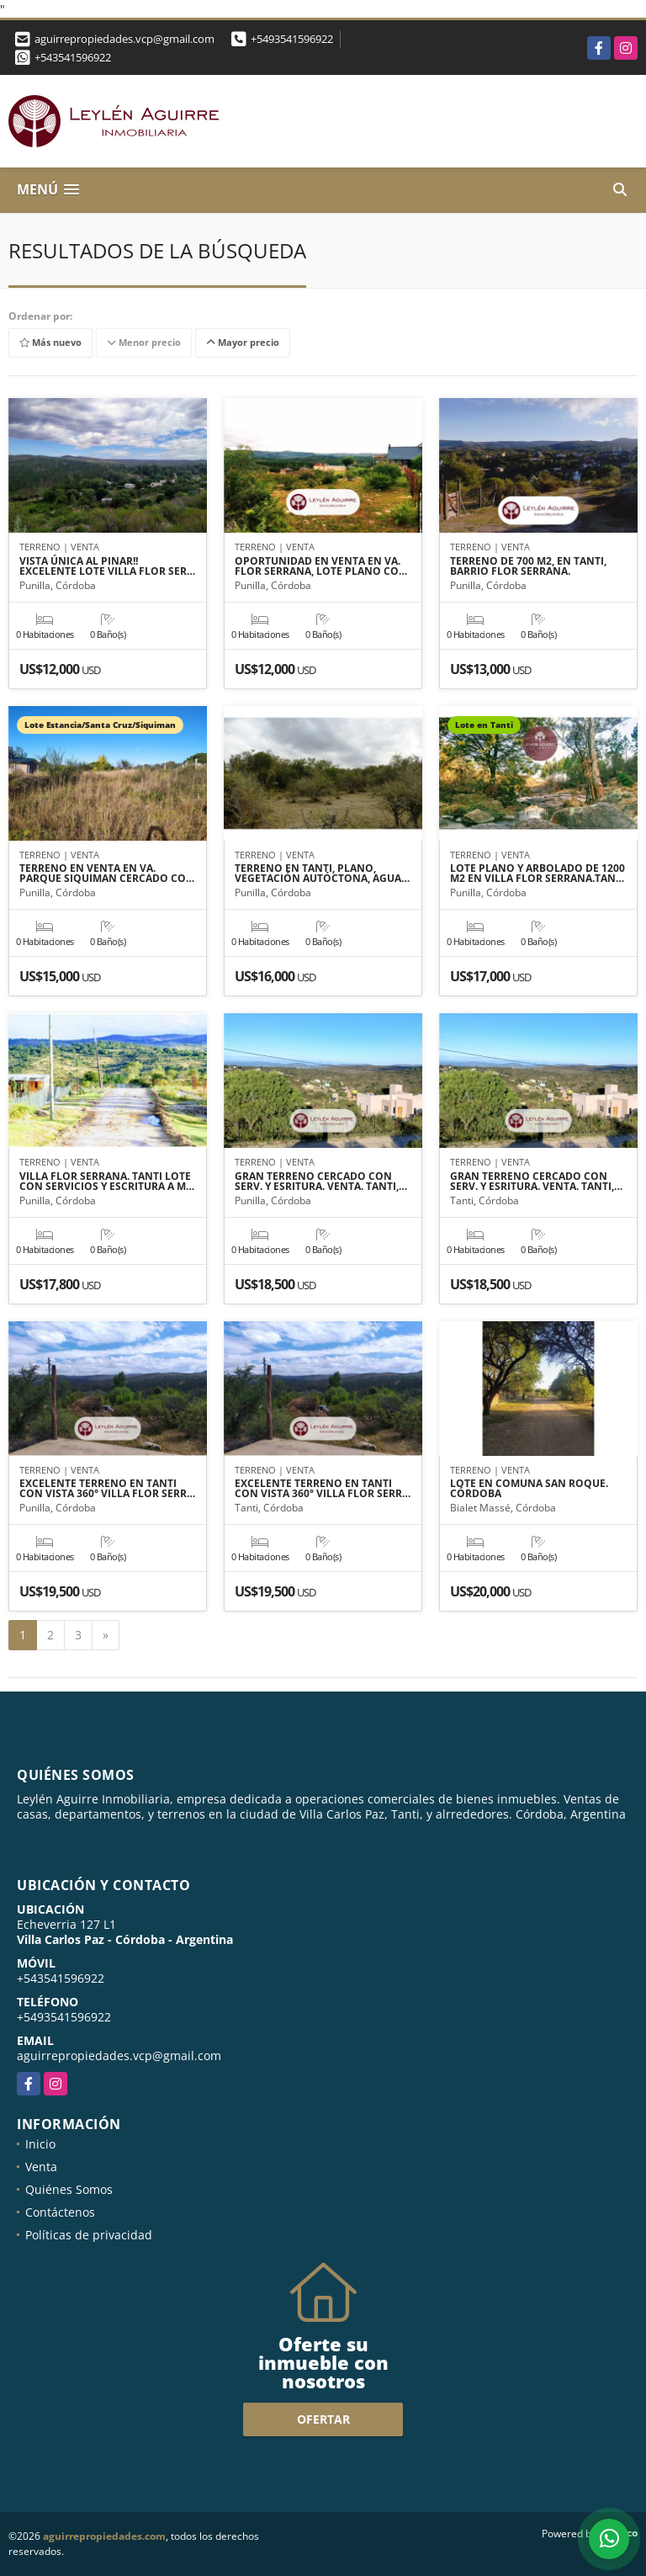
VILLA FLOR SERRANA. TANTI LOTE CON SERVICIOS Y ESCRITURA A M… (106, 1181)
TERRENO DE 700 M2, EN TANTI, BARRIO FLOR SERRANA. (528, 566)
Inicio (40, 2144)
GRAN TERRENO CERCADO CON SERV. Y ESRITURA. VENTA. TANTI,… (321, 1181)
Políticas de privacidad (88, 2235)
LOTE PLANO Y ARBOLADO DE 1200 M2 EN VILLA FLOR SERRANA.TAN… (537, 873)
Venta (41, 2167)
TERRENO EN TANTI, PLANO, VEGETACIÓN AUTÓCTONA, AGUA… (322, 873)
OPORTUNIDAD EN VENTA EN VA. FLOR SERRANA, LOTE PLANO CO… (321, 566)
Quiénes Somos (69, 2189)
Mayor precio (242, 342)
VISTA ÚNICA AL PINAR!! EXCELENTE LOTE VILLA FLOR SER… (107, 566)
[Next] (105, 1635)
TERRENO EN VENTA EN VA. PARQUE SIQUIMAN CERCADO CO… (106, 873)
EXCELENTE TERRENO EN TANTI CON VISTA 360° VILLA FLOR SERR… (107, 1489)
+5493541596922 (292, 38)
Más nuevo (50, 342)
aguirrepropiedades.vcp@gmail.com (119, 2055)
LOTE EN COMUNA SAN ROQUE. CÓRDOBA (529, 1489)
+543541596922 (72, 57)
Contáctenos (60, 2212)
